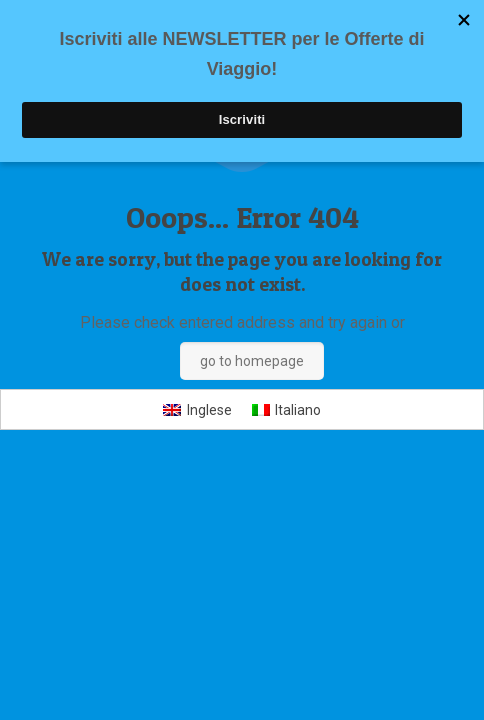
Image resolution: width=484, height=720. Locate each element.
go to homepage (252, 361)
